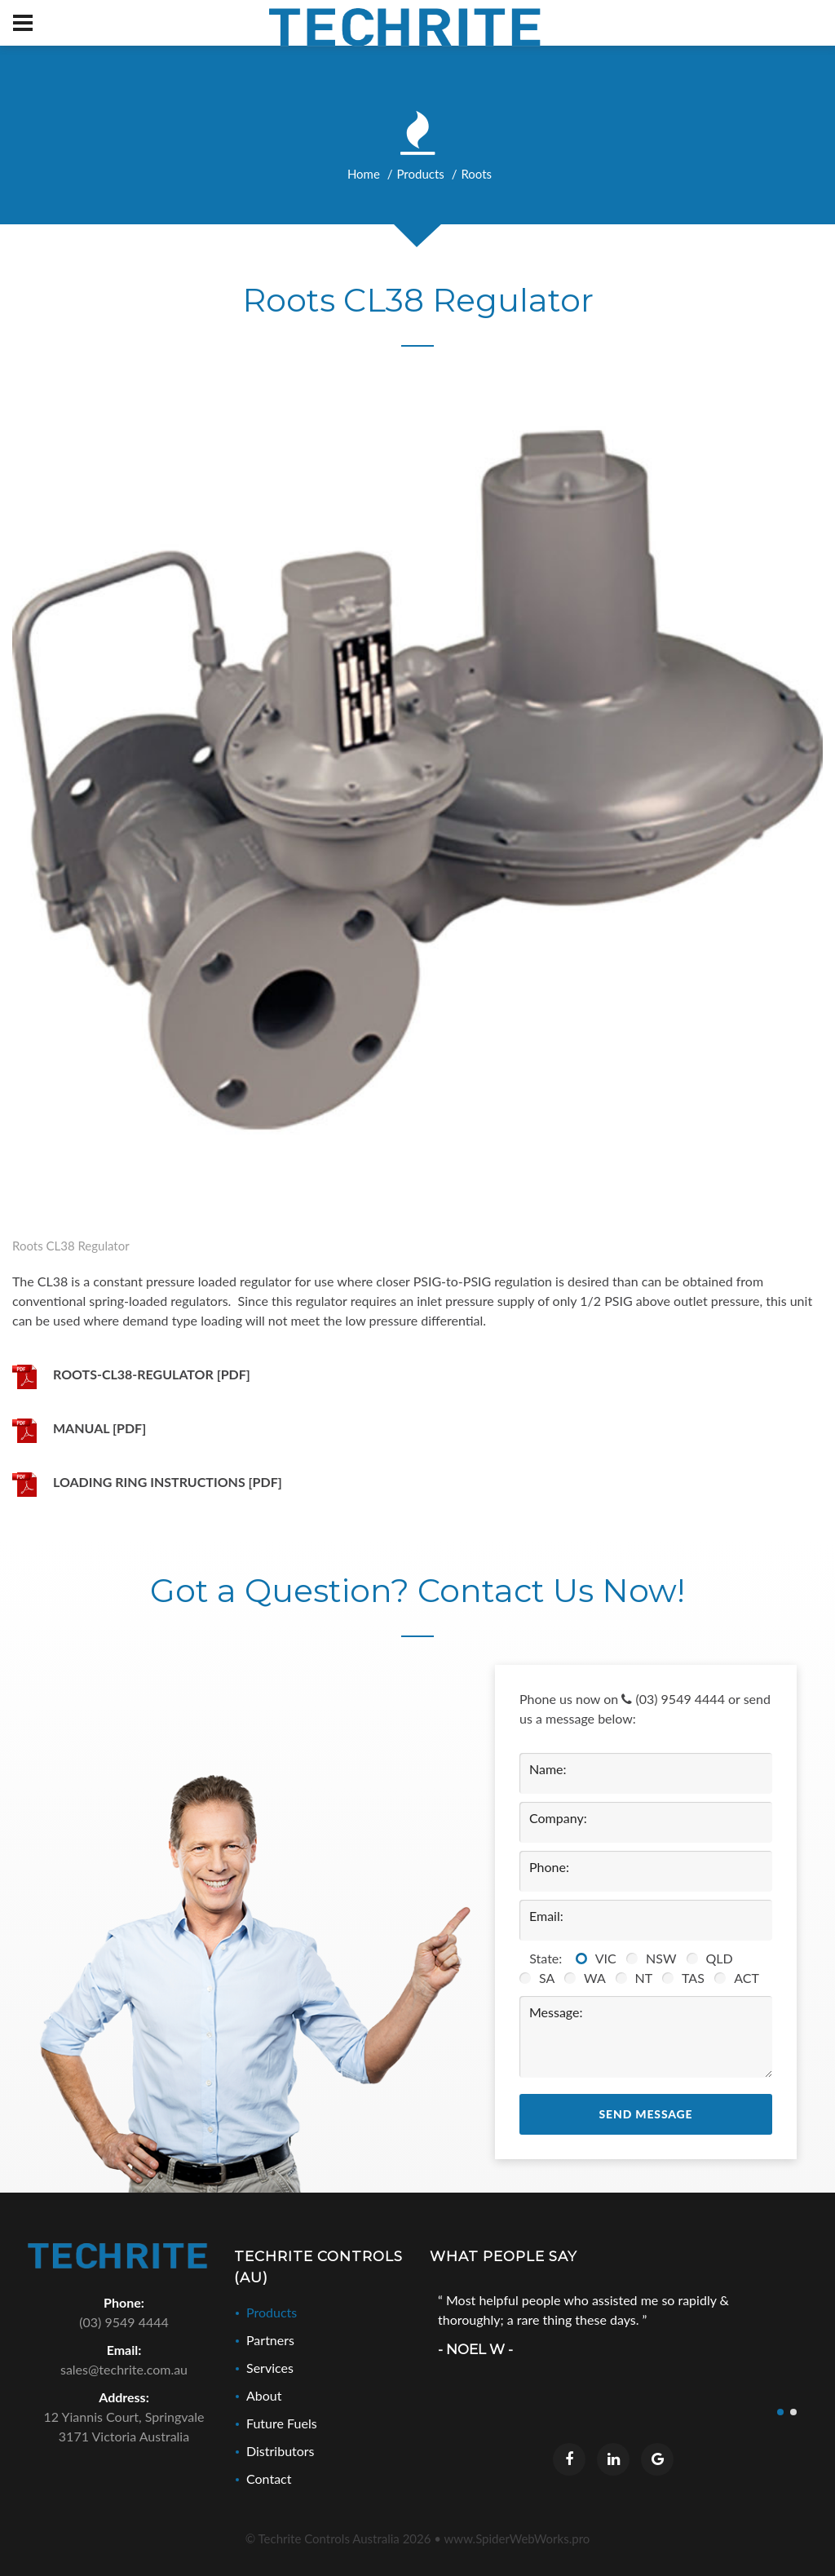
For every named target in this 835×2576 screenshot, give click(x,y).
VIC (609, 1958)
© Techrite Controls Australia (338, 2538)
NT (647, 1977)
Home (363, 173)
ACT (749, 1977)
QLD (723, 1958)
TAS (696, 1977)
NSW (664, 1958)
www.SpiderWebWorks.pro (517, 2538)
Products (420, 173)
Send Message (646, 2114)
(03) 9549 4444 (673, 1698)
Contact (268, 2478)
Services (270, 2367)
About (264, 2395)
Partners (270, 2340)
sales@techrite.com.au (124, 2369)
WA (598, 1977)
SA (550, 1977)
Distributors (280, 2451)
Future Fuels (281, 2423)
